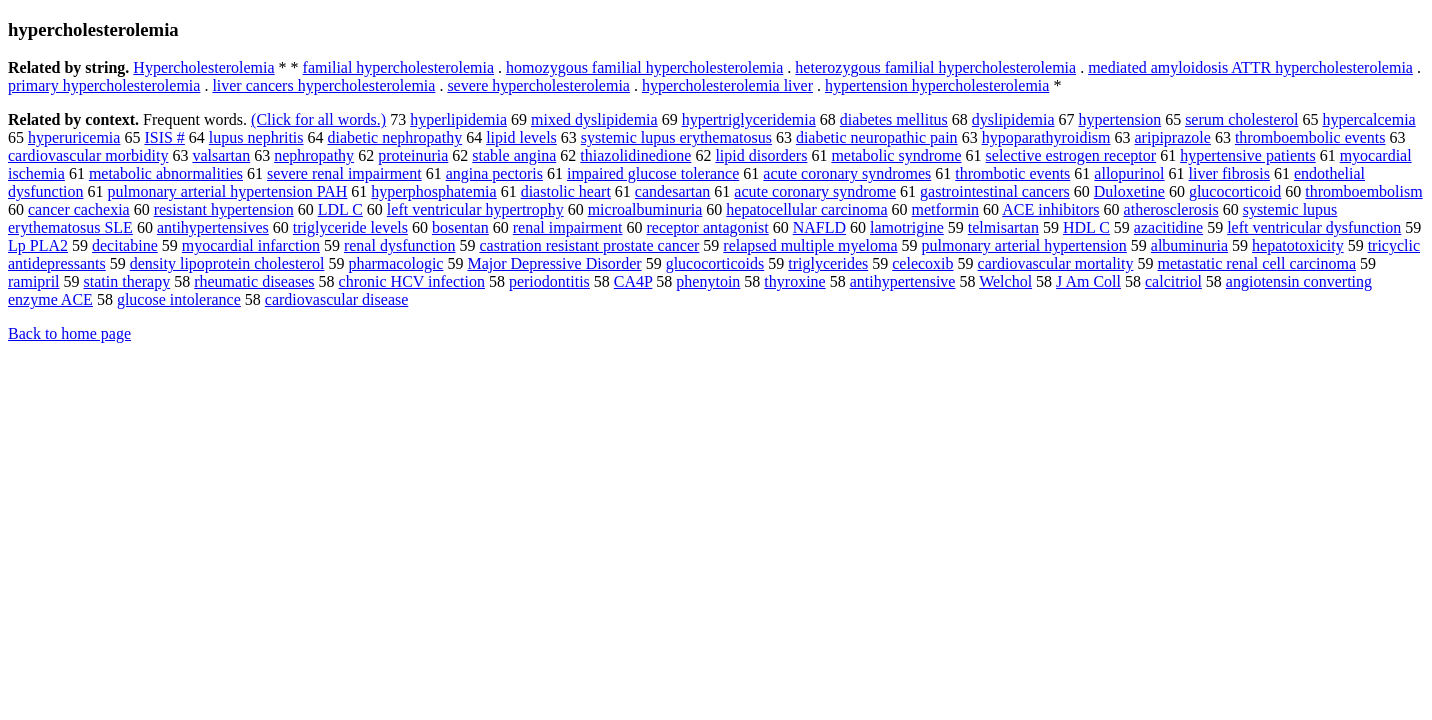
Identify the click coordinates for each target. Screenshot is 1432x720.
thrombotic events (1012, 173)
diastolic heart (566, 191)
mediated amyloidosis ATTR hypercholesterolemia (1250, 67)
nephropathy (314, 155)
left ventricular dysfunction (1314, 227)
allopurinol (1129, 173)
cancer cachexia (79, 209)
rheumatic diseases (254, 281)
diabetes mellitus (894, 119)
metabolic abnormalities (166, 173)
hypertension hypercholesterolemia (937, 85)
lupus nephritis (256, 137)
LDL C (340, 209)
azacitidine (1168, 227)
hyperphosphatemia (433, 191)
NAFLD (819, 227)
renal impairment (568, 227)
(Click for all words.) (318, 119)
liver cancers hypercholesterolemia (323, 85)
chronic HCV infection (412, 281)
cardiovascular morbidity (88, 155)
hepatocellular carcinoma (806, 209)
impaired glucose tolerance (653, 173)
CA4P (633, 281)
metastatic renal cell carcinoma (1256, 263)
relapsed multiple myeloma (810, 245)
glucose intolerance (179, 299)
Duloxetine (1129, 191)
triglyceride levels (350, 227)
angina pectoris (494, 173)
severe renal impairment (344, 173)
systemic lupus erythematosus (676, 137)
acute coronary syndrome (815, 191)
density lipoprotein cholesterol (227, 263)
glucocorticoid (1235, 191)
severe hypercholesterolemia (538, 85)
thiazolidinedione (635, 155)
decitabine (125, 245)
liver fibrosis (1229, 173)
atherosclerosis (1171, 209)
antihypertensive (903, 281)
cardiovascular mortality (1056, 263)
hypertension (1119, 119)
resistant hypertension (224, 209)
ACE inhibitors (1050, 209)
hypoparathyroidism (1046, 137)
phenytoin (708, 281)
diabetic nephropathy (395, 137)
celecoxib (922, 263)
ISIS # (164, 137)
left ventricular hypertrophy (475, 209)
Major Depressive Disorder (554, 263)
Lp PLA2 (38, 245)
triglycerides (828, 263)
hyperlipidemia (458, 119)
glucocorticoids (715, 263)
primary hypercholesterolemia (104, 85)
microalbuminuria (645, 209)
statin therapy (127, 281)
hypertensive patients (1248, 155)
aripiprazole (1173, 137)
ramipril (34, 281)
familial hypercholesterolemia (398, 67)
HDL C (1086, 227)
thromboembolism (1363, 191)
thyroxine (794, 281)
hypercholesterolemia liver (727, 85)
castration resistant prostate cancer (589, 245)
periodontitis (549, 281)
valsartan (221, 155)
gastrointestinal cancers (995, 191)
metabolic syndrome (896, 155)
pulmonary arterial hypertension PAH (228, 191)
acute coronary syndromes (847, 173)
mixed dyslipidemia (594, 119)
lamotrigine (907, 227)
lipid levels (521, 137)
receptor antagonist (708, 227)
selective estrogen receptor (1071, 155)
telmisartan (1003, 227)
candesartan (673, 191)
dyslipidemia (1013, 119)
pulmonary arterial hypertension (1024, 245)
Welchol (1005, 281)
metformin (946, 209)
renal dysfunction (400, 245)
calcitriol (1173, 281)
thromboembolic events (1310, 137)
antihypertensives (213, 227)
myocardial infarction (251, 245)
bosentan (460, 227)
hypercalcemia (1368, 119)
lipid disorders (761, 155)
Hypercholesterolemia (203, 67)
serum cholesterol (1241, 119)
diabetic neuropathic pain (877, 137)
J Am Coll (1088, 281)
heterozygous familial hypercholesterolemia (935, 67)
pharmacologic (395, 263)
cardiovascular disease (336, 299)
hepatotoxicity (1298, 245)
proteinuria (413, 155)
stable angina (514, 155)
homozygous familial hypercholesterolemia (644, 67)
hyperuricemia (74, 137)
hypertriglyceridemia (749, 119)
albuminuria (1189, 245)
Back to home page (69, 333)
